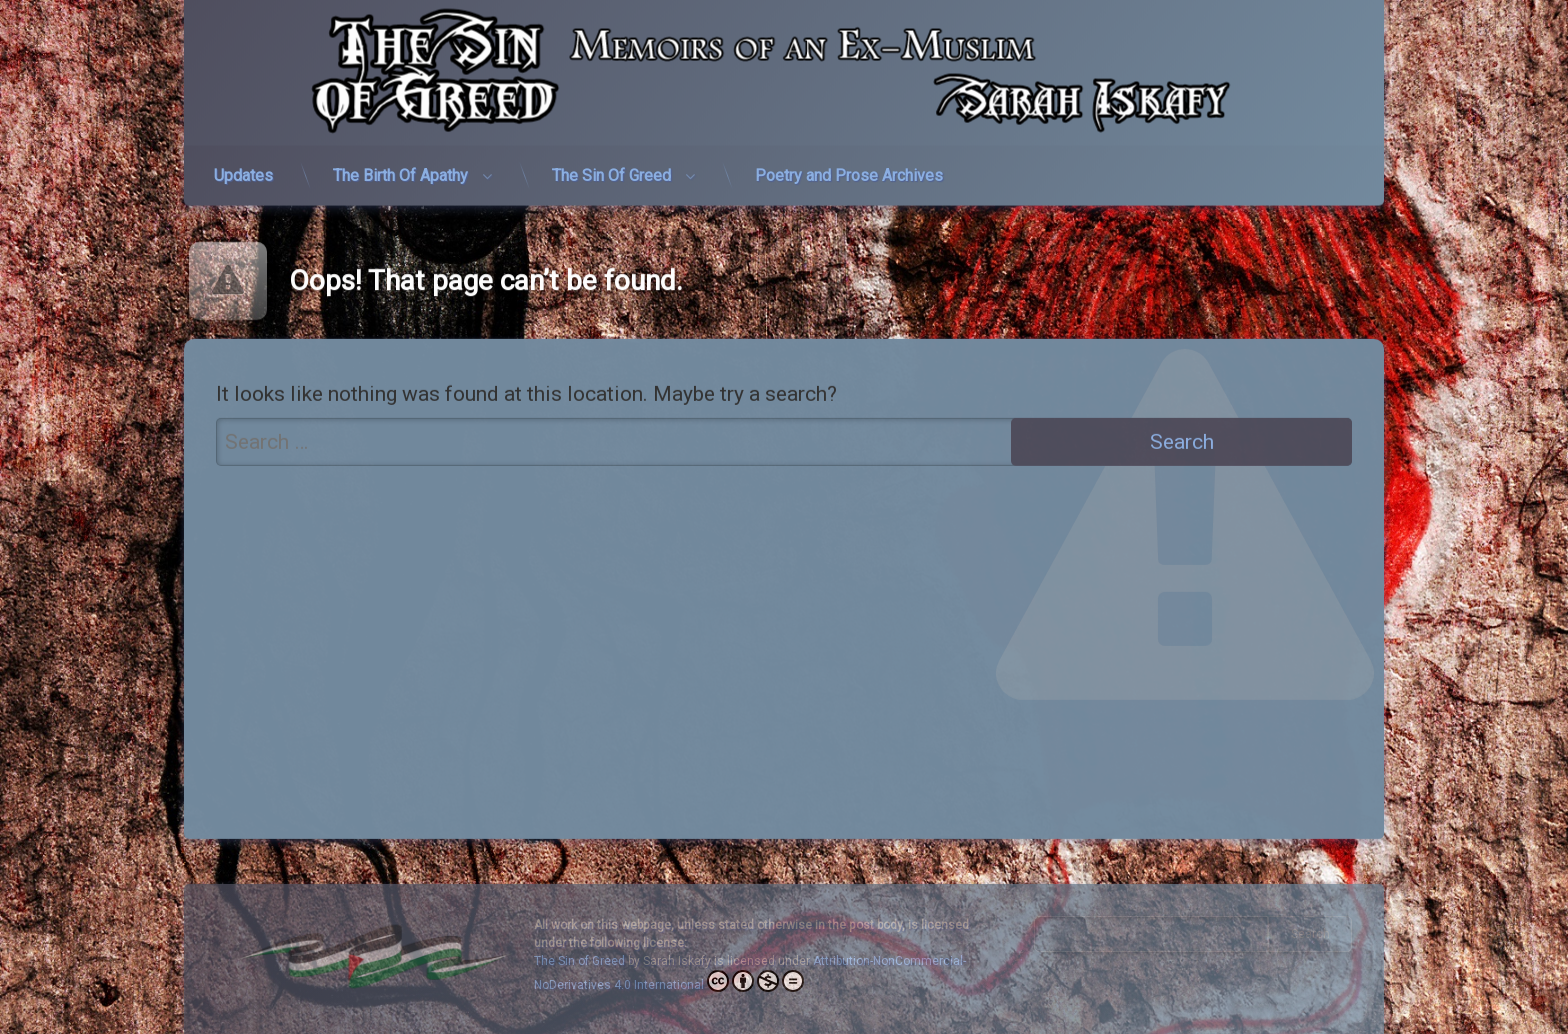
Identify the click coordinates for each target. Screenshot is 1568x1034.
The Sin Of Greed (611, 164)
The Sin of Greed (579, 961)
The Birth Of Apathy (400, 164)
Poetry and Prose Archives (849, 164)
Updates (243, 164)
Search (1310, 934)
